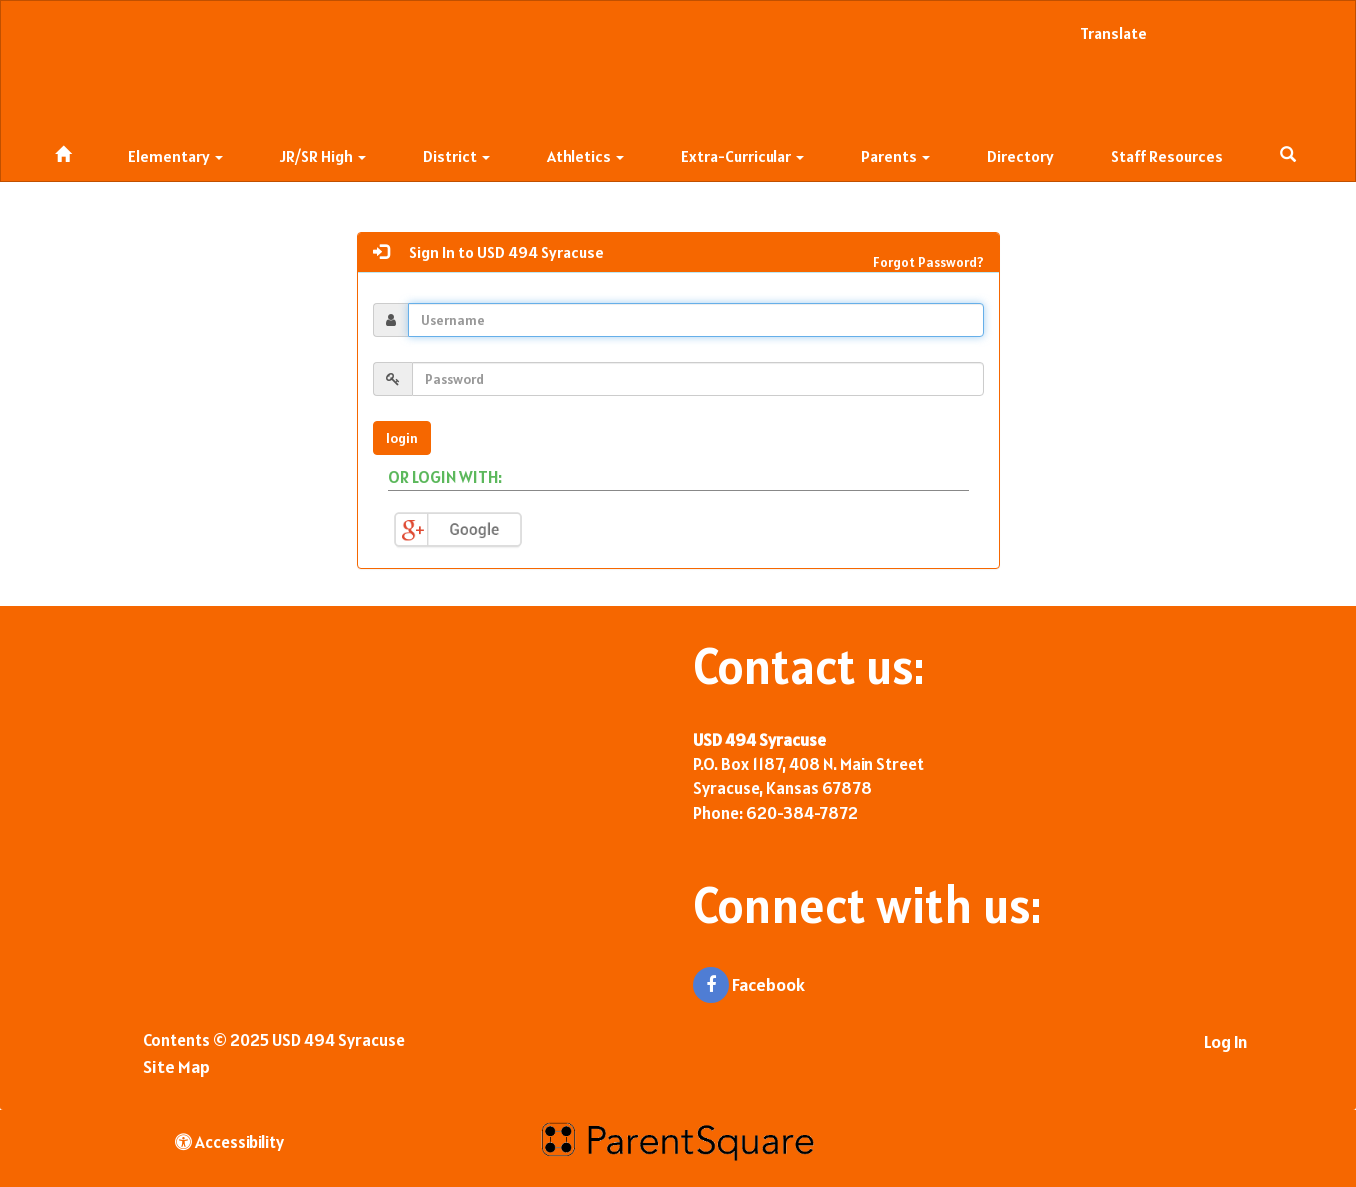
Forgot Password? (928, 262)
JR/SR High (323, 156)
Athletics (585, 156)
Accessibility (229, 1142)
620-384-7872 (802, 813)
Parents (895, 156)
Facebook (749, 985)
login (402, 438)
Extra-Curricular (742, 156)
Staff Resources (1167, 156)
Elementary (175, 156)
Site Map (176, 1066)
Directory (1020, 156)
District (456, 156)
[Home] (63, 151)
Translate (1113, 33)
